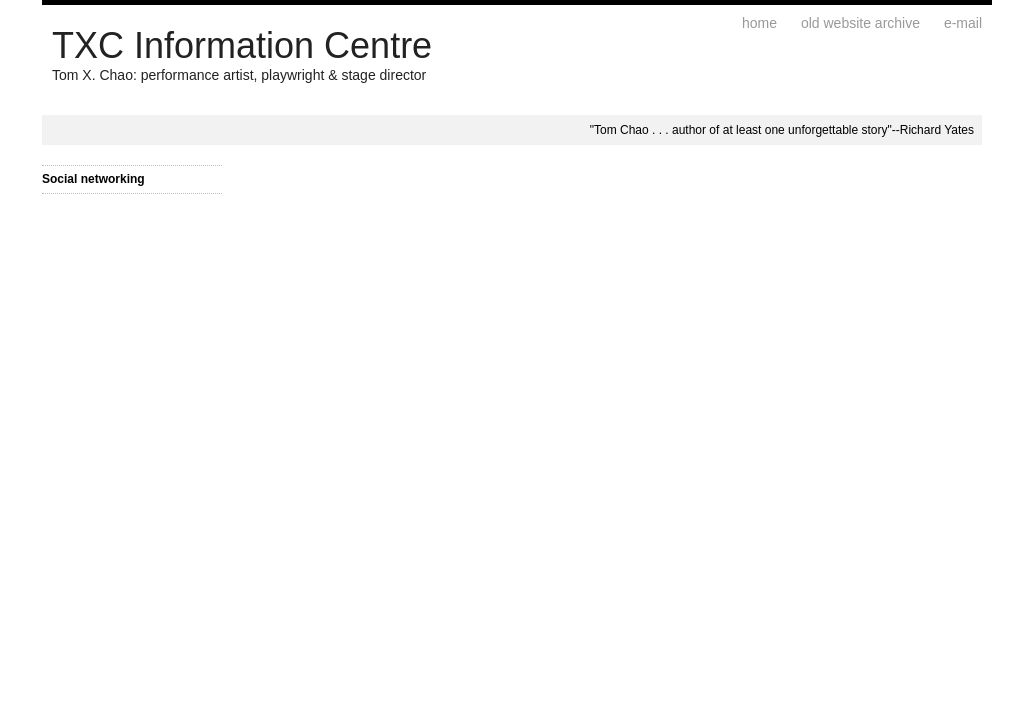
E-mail (963, 23)
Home (759, 23)
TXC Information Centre (242, 45)
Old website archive (860, 23)
